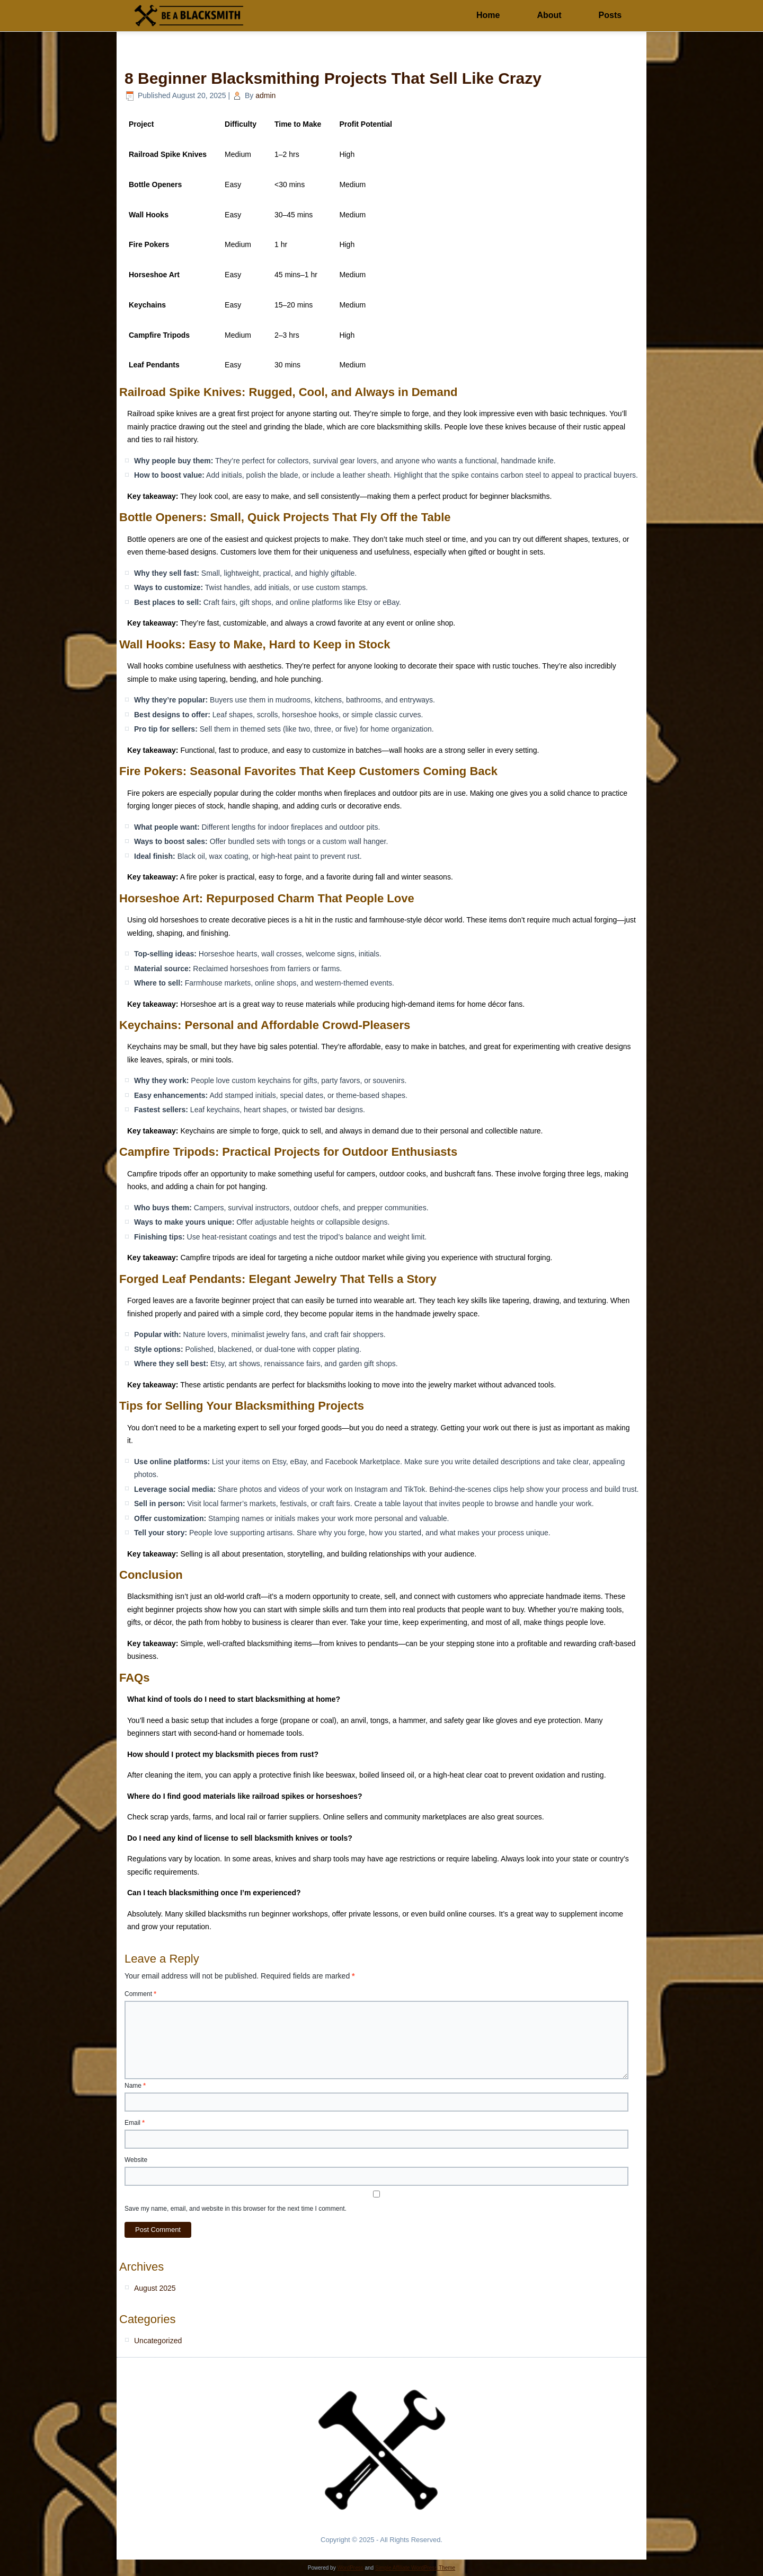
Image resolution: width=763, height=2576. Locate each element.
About (549, 15)
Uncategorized (158, 2340)
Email (135, 2122)
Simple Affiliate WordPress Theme (415, 2568)
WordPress (350, 2568)
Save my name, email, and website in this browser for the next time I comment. (236, 2208)
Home (488, 15)
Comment (140, 1994)
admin (265, 95)
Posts (610, 15)
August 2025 (155, 2288)
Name (135, 2085)
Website (136, 2160)
